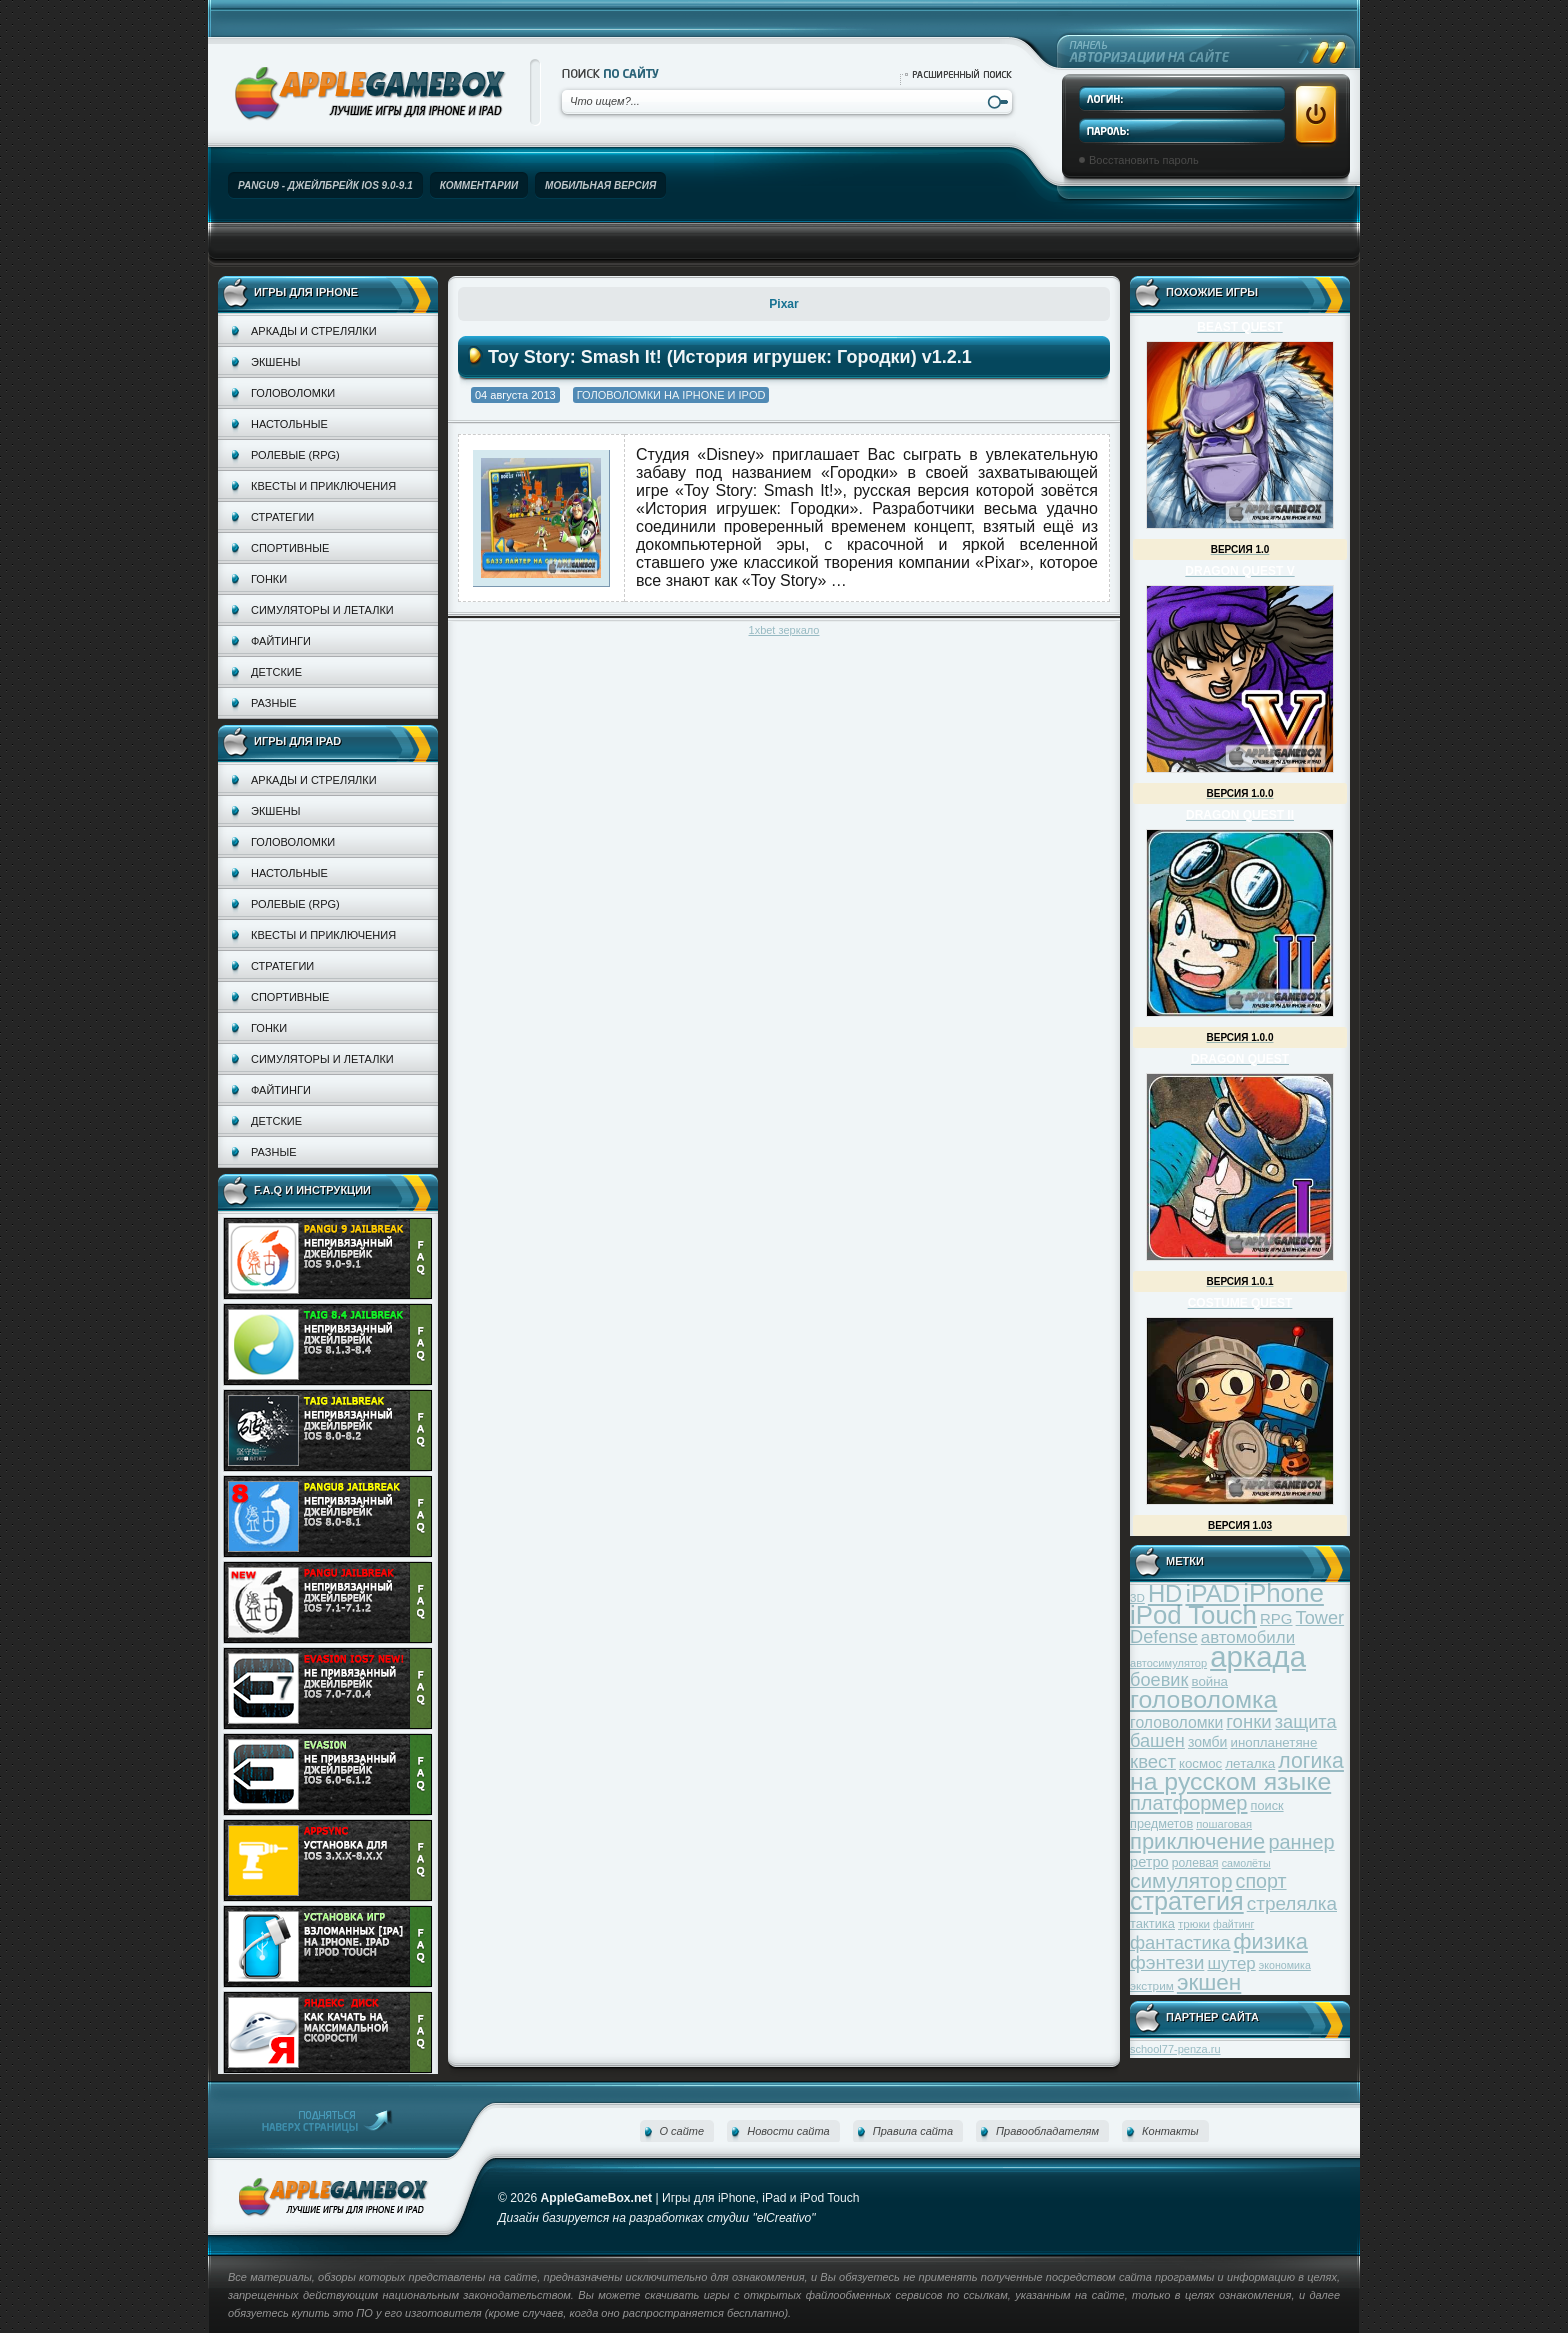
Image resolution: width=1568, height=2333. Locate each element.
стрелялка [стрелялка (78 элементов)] (1292, 1903)
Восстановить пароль (1144, 160)
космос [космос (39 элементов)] (1200, 1763)
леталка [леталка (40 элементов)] (1250, 1763)
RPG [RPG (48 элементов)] (1276, 1618)
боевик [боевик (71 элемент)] (1159, 1680)
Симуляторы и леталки (322, 610)
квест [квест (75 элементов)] (1153, 1761)
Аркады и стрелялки (314, 331)
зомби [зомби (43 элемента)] (1208, 1742)
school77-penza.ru (1175, 2049)
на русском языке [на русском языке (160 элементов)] (1230, 1781)
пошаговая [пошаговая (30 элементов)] (1224, 1824)
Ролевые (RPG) (295, 455)
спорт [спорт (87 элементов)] (1261, 1881)
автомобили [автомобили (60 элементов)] (1248, 1637)
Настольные (289, 424)
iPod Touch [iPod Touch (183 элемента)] (1193, 1615)
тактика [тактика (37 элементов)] (1152, 1923)
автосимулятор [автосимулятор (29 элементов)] (1168, 1663)
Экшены (275, 362)
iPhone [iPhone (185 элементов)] (1283, 1593)
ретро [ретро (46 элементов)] (1149, 1862)
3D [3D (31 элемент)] (1137, 1597)
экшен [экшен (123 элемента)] (1209, 1982)
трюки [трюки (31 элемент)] (1194, 1923)
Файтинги (281, 641)
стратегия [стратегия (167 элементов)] (1187, 1901)
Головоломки (293, 393)
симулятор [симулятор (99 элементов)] (1181, 1880)
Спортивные (290, 548)
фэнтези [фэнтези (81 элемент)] (1167, 1962)
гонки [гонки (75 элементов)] (1248, 1721)
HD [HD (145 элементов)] (1165, 1593)
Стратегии (282, 517)
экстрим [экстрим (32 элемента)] (1152, 1985)
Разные (273, 703)
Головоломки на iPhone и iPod (671, 395)
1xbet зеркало (784, 630)
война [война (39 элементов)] (1210, 1681)
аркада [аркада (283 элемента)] (1258, 1656)
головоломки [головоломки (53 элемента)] (1176, 1722)
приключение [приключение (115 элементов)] (1197, 1841)
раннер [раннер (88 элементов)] (1301, 1842)
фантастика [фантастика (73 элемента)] (1180, 1942)
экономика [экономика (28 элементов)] (1285, 1965)
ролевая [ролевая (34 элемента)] (1195, 1863)
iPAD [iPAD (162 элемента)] (1212, 1593)
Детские (276, 672)
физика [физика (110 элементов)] (1271, 1941)
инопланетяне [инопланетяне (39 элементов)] (1274, 1742)
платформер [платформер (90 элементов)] (1189, 1803)
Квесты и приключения (323, 486)
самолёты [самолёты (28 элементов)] (1246, 1863)
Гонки (269, 579)
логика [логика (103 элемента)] (1311, 1760)
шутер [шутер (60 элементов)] (1231, 1963)
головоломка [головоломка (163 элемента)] (1203, 1699)
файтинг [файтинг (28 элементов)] (1233, 1924)
